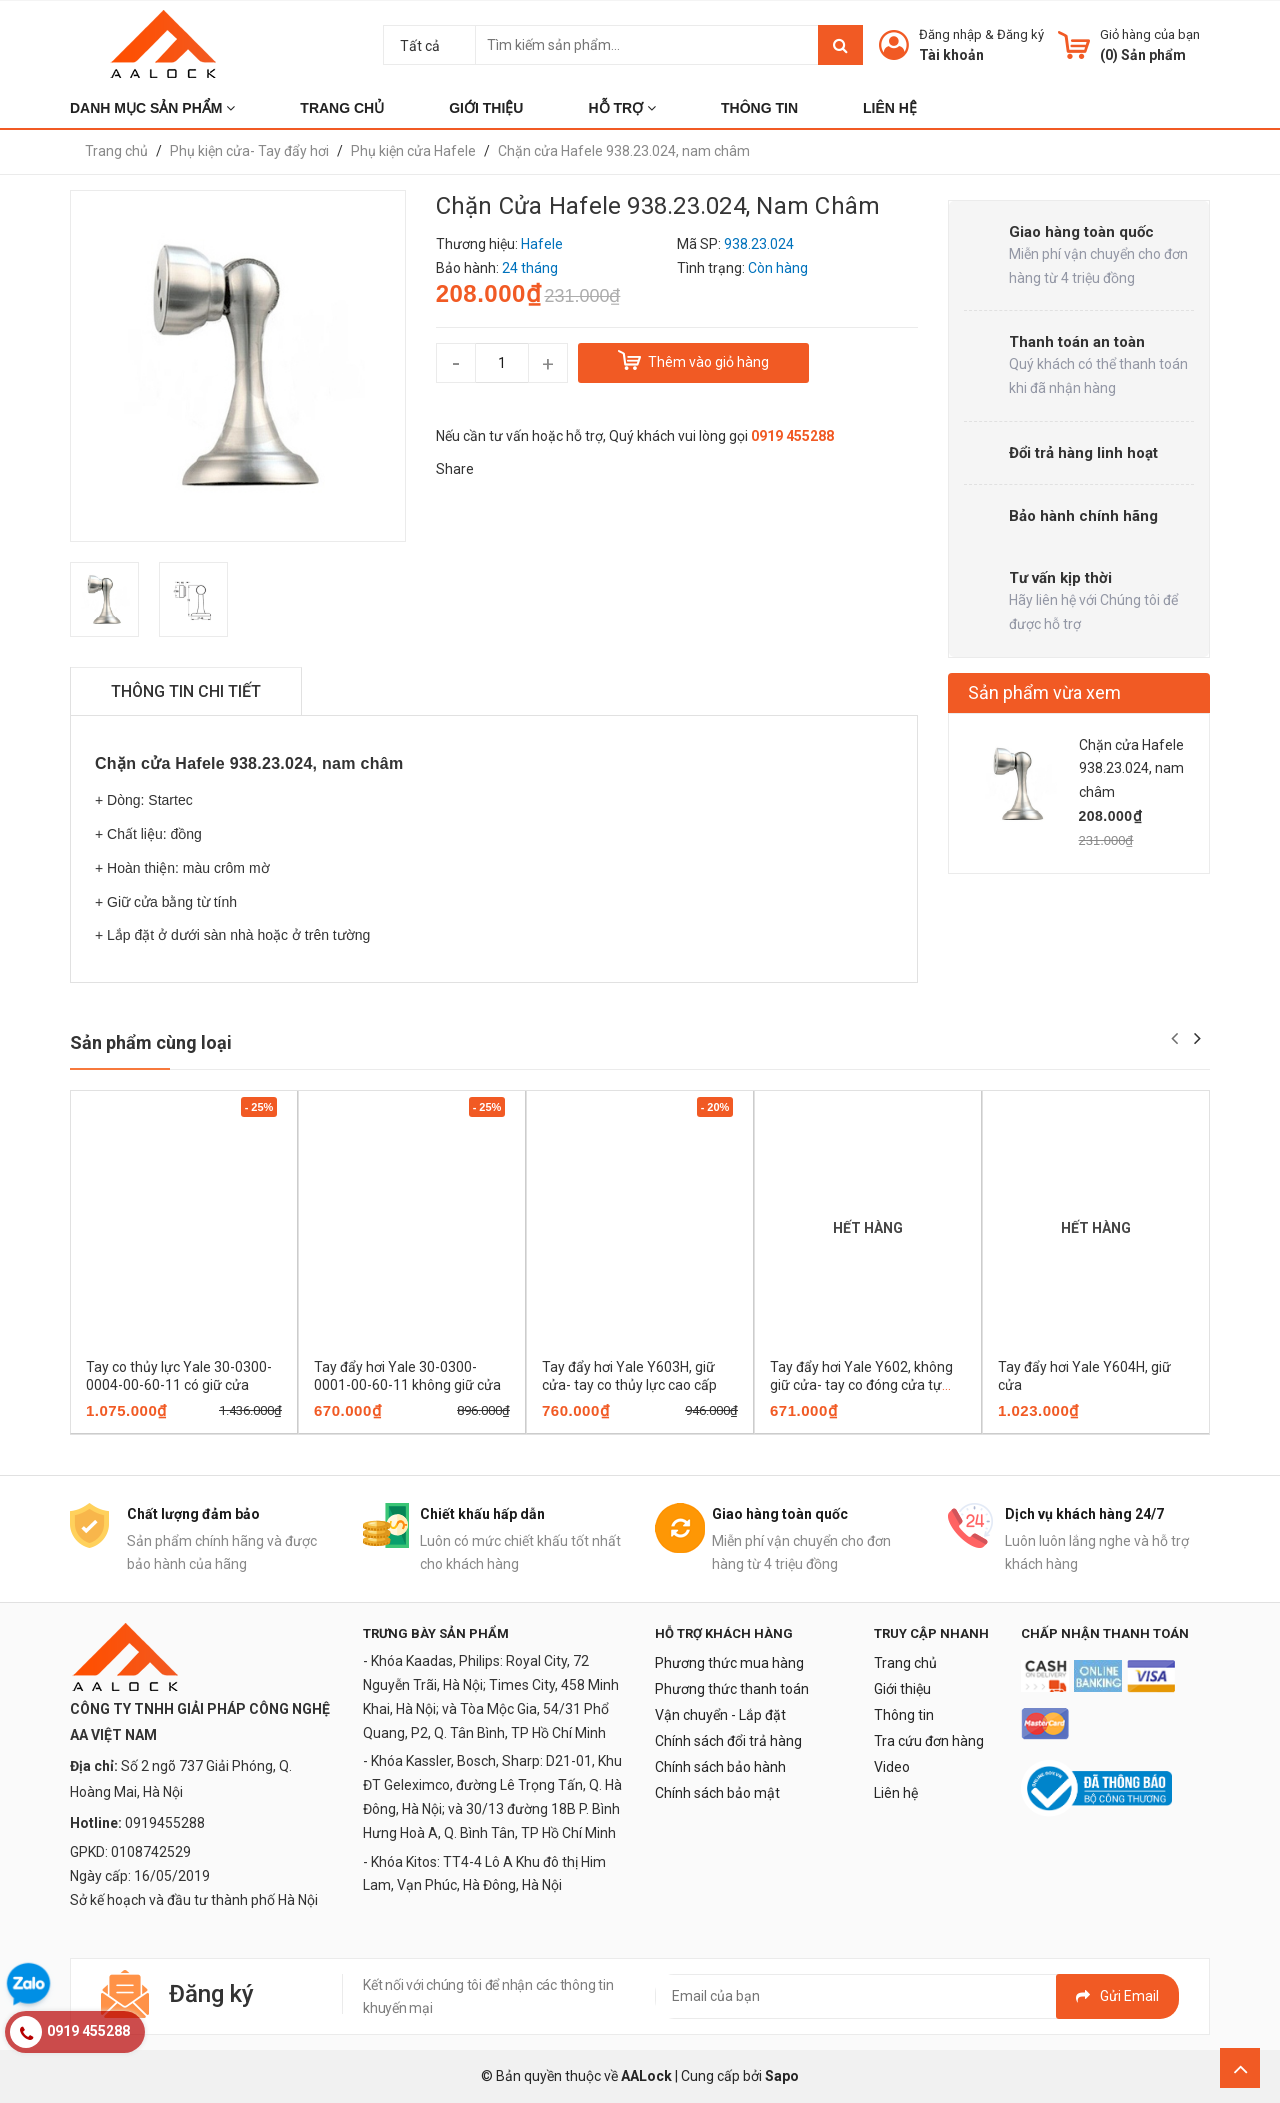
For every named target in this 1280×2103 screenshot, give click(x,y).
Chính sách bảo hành (720, 1767)
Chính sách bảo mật (717, 1793)
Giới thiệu (902, 1689)
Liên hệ (896, 1793)
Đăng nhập (950, 34)
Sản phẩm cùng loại (151, 1042)
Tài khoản (951, 55)
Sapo (782, 2076)
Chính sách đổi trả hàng (728, 1741)
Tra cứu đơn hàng (929, 1741)
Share (455, 469)
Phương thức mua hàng (729, 1663)
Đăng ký (1020, 34)
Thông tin (904, 1715)
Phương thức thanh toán (732, 1689)
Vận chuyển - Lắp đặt (720, 1715)
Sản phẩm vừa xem (1044, 692)
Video (892, 1767)
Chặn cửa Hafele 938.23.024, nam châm (1131, 769)
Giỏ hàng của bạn (1150, 34)
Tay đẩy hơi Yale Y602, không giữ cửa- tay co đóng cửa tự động (861, 1385)
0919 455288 (792, 436)
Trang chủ (905, 1663)
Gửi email (1117, 1996)
